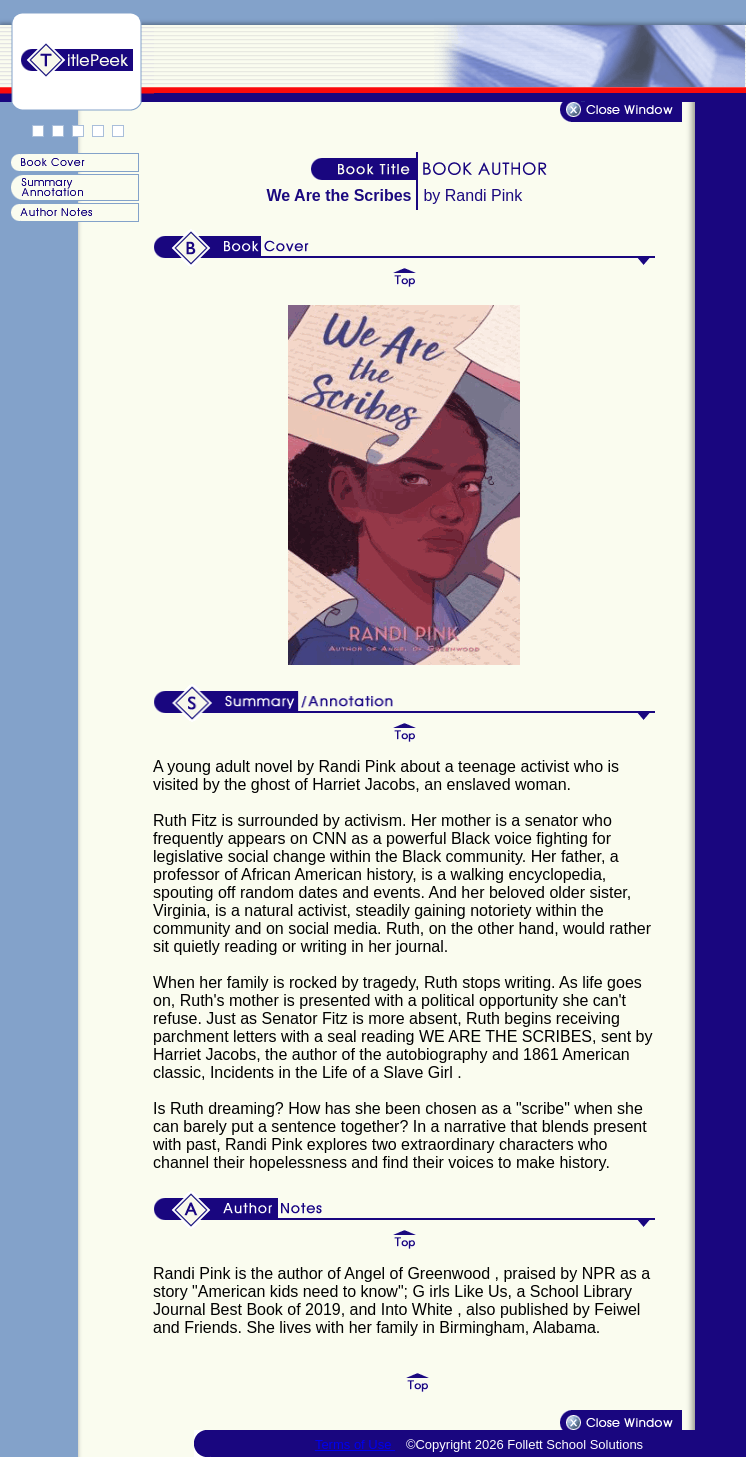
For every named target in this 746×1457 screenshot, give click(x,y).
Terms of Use (355, 1444)
